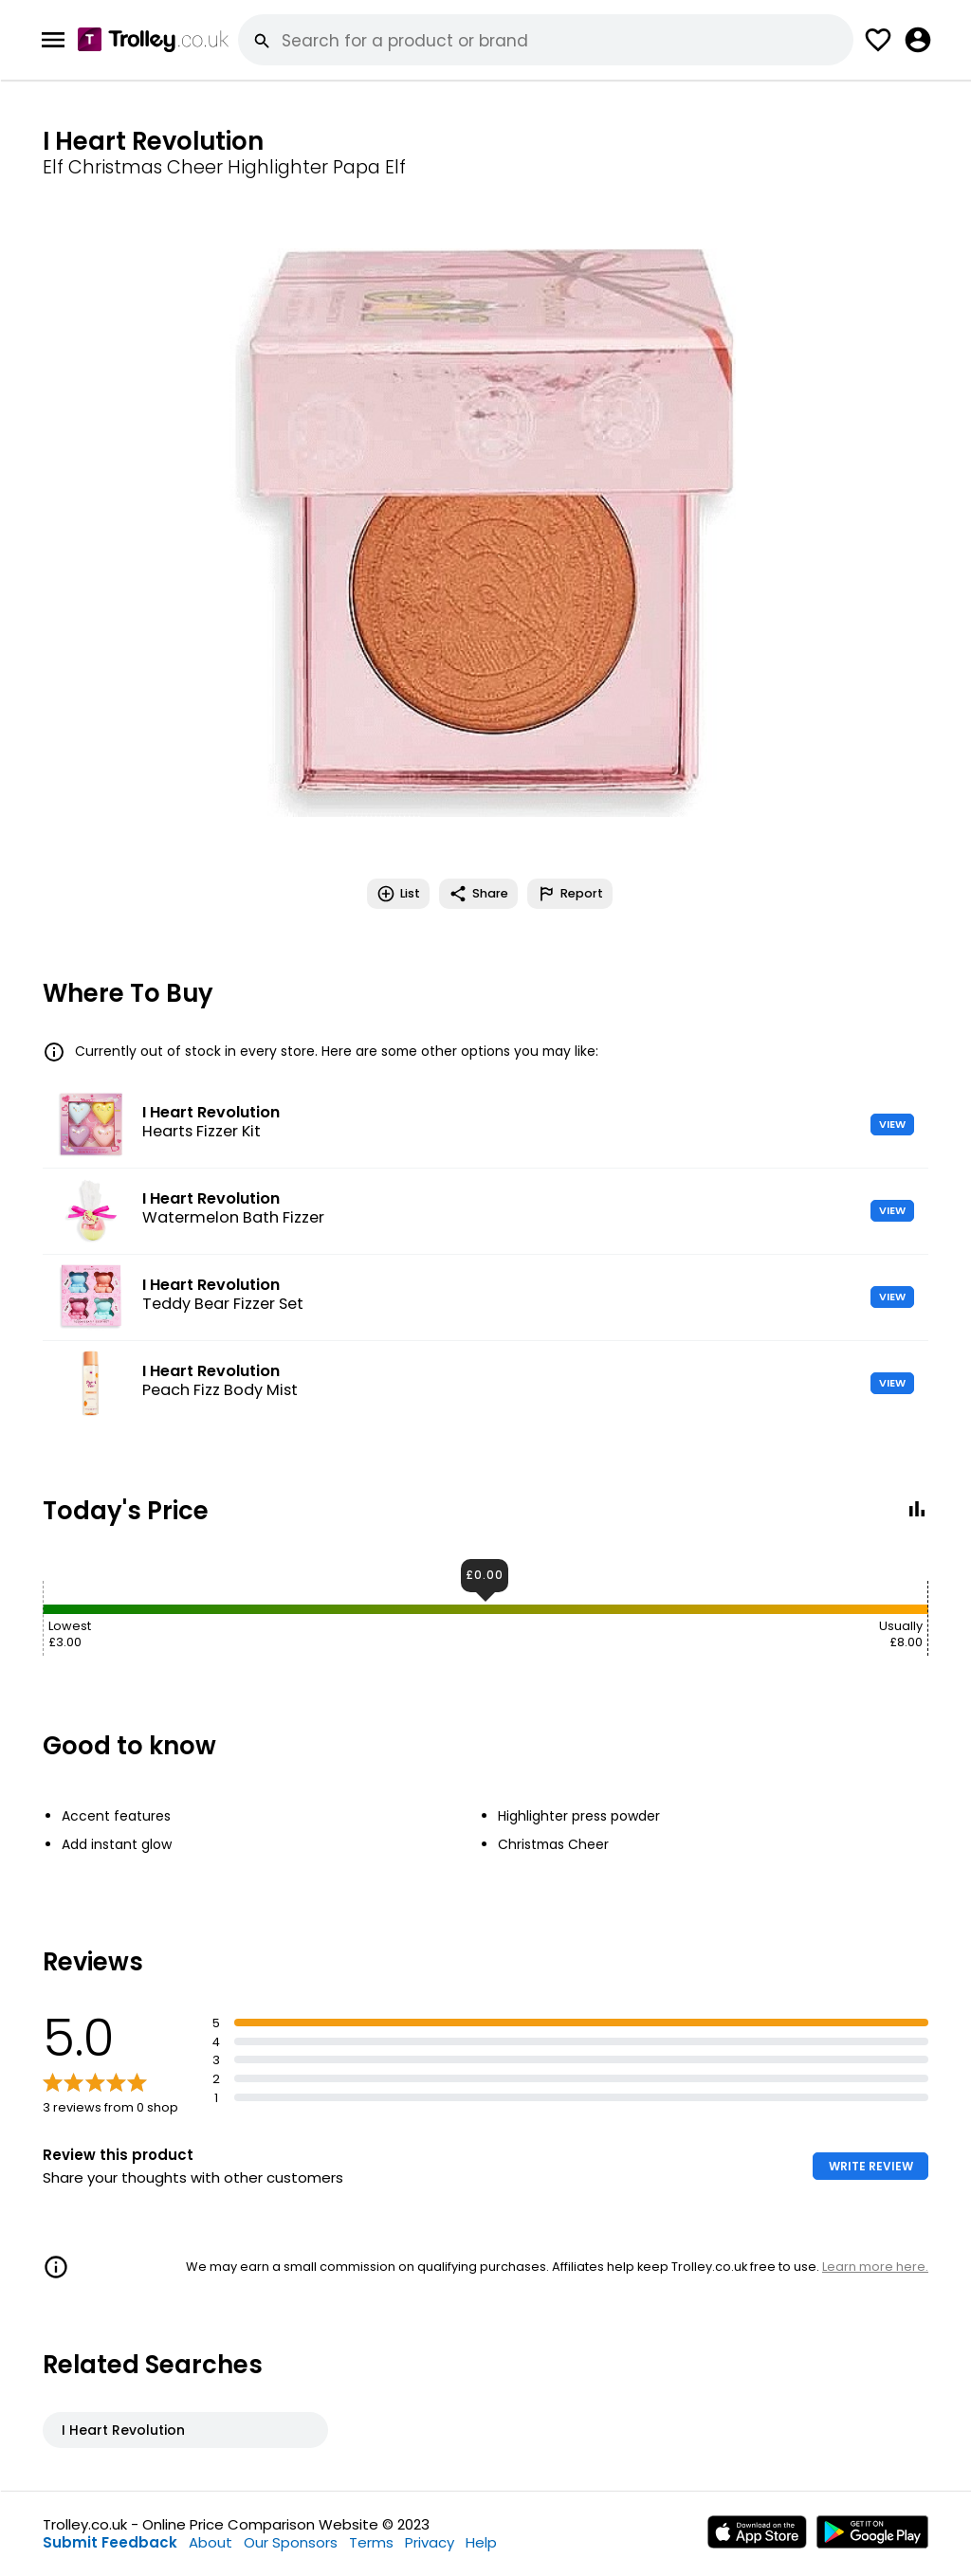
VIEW (892, 1124)
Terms (371, 2542)
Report (570, 893)
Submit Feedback (110, 2542)
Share (478, 893)
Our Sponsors (291, 2542)
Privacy (429, 2542)
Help (481, 2542)
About (210, 2542)
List (398, 893)
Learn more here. (875, 2267)
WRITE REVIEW (871, 2166)
